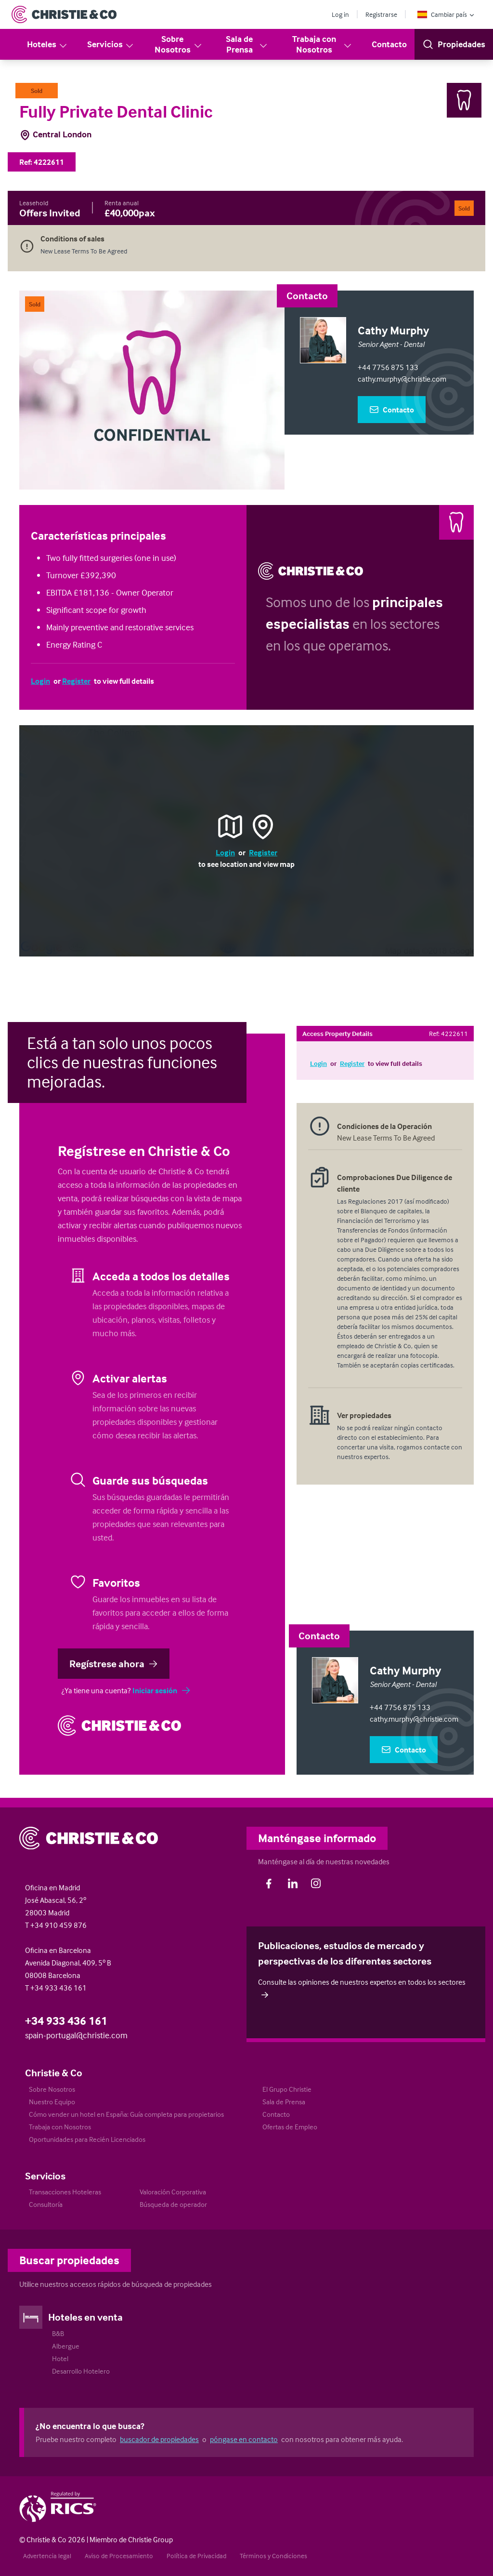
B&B (58, 2333)
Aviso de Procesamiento (119, 2555)
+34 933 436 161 (66, 2021)
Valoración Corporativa (173, 2191)
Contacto (389, 44)
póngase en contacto (244, 2439)
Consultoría (46, 2204)
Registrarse (381, 14)
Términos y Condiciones (273, 2555)
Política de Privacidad (196, 2555)
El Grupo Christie (286, 2089)
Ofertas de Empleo (289, 2126)
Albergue (65, 2345)
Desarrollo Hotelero (81, 2371)
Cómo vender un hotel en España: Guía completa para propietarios (126, 2114)
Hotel (60, 2358)
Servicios (110, 45)
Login (40, 681)
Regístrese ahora (113, 1663)
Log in (340, 14)
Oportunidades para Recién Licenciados (87, 2139)
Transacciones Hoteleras (65, 2191)
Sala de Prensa (247, 44)
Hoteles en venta (85, 2316)
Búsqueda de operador (173, 2204)
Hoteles (47, 45)
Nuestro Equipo (52, 2101)
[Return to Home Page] (64, 14)
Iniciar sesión (161, 1690)
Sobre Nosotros (179, 44)
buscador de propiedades (159, 2439)
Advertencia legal (47, 2555)
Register (76, 681)
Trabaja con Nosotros (322, 44)
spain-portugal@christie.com (76, 2035)
